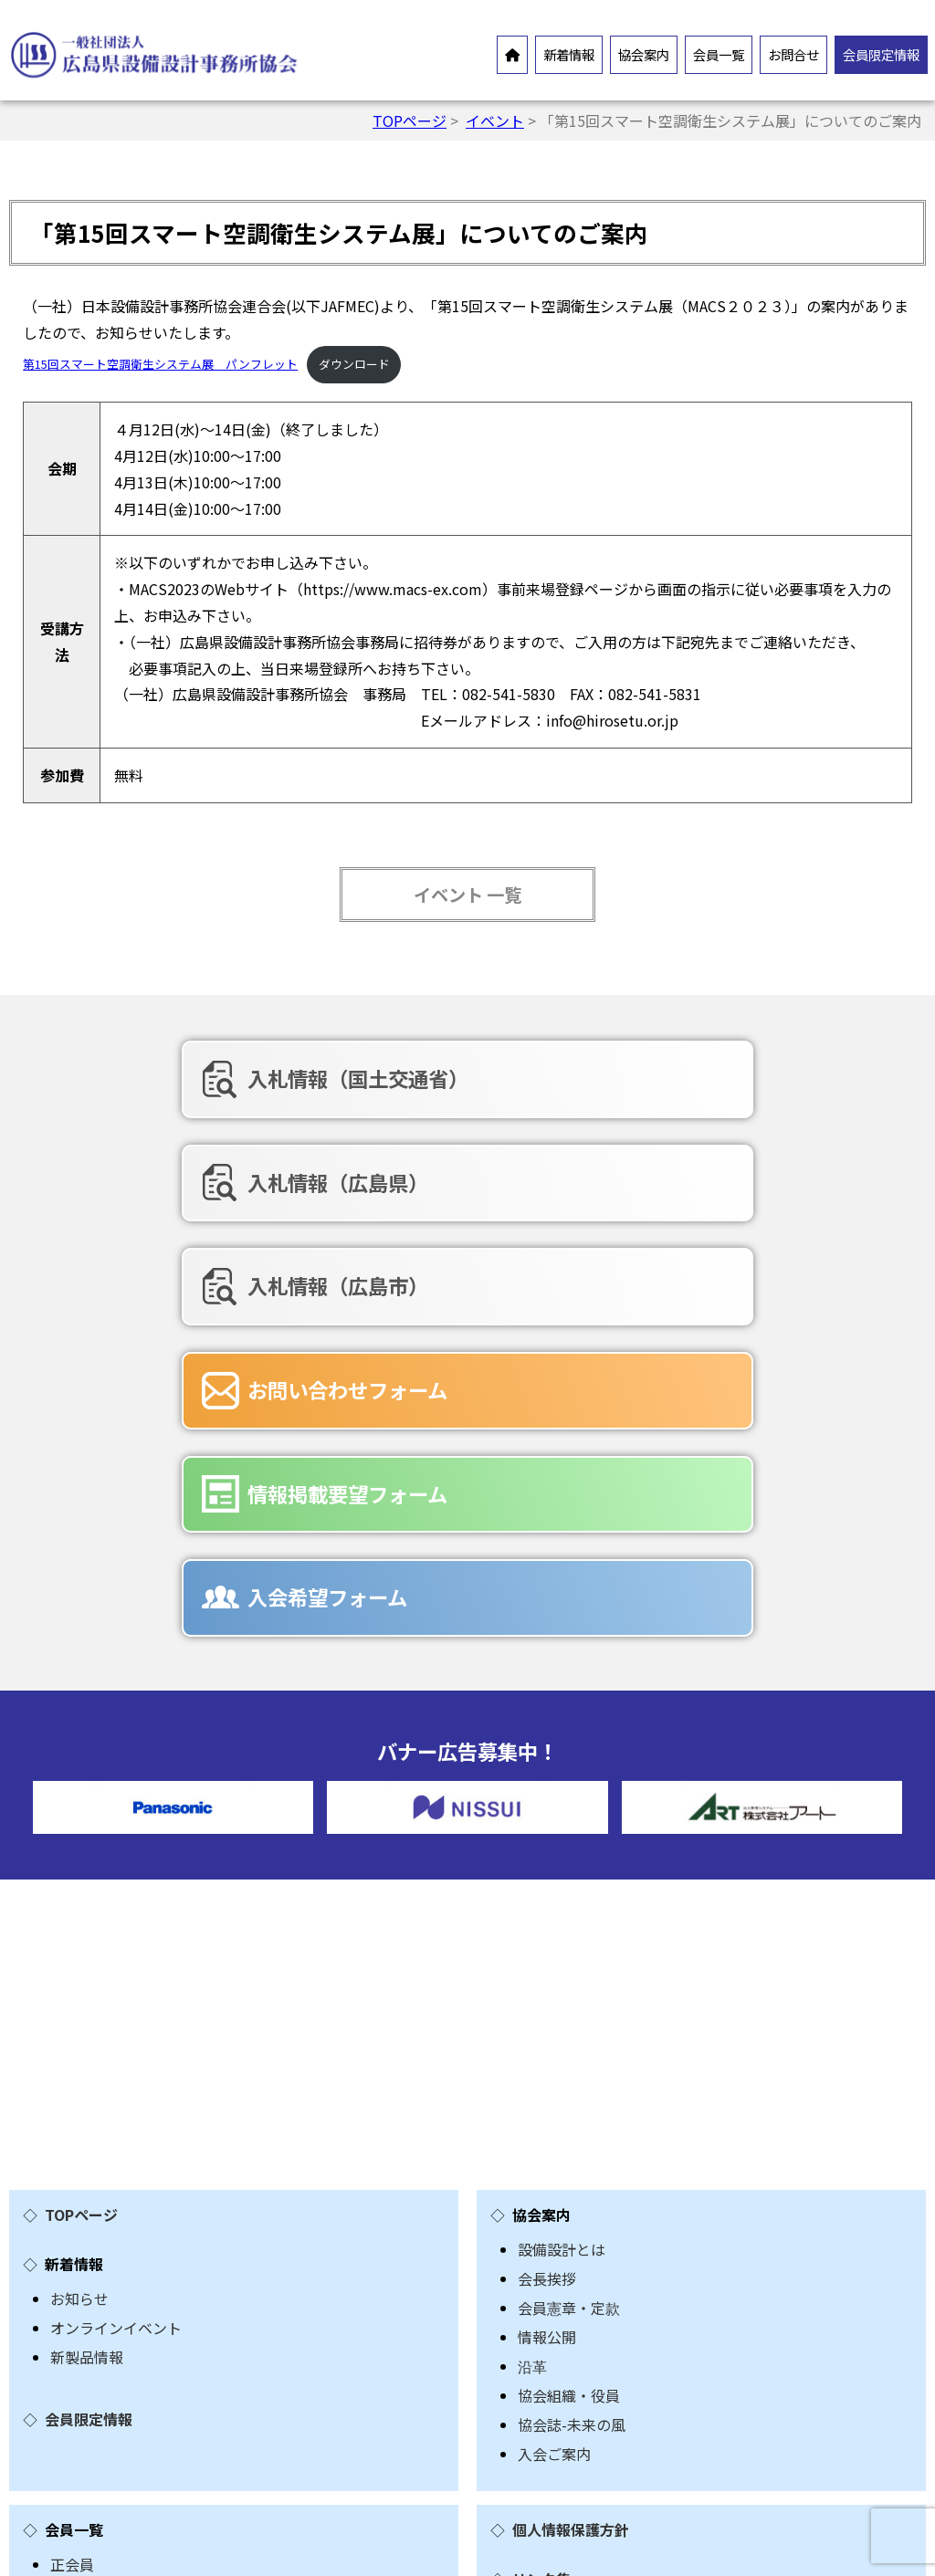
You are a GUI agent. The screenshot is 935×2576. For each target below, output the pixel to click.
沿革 (532, 1987)
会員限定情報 (881, 54)
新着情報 (568, 54)
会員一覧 (718, 54)
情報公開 (547, 1958)
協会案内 (643, 54)
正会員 (72, 2185)
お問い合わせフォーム (184, 1213)
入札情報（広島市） (782, 1090)
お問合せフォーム (108, 2311)
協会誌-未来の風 (571, 2046)
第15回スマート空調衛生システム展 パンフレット (160, 363)
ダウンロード (354, 363)
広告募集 (79, 2399)
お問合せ (793, 54)
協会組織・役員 (569, 2016)
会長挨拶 (547, 1900)
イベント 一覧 (467, 894)
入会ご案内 (554, 2075)
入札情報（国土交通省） (184, 1091)
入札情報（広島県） (483, 1090)
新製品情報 (86, 1978)
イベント (495, 120)
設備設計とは (561, 1870)
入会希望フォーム (772, 1213)
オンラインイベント (116, 1949)
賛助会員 (79, 2214)
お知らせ (79, 1920)
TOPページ (409, 120)
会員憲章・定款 (569, 1929)
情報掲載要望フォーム (483, 1213)
